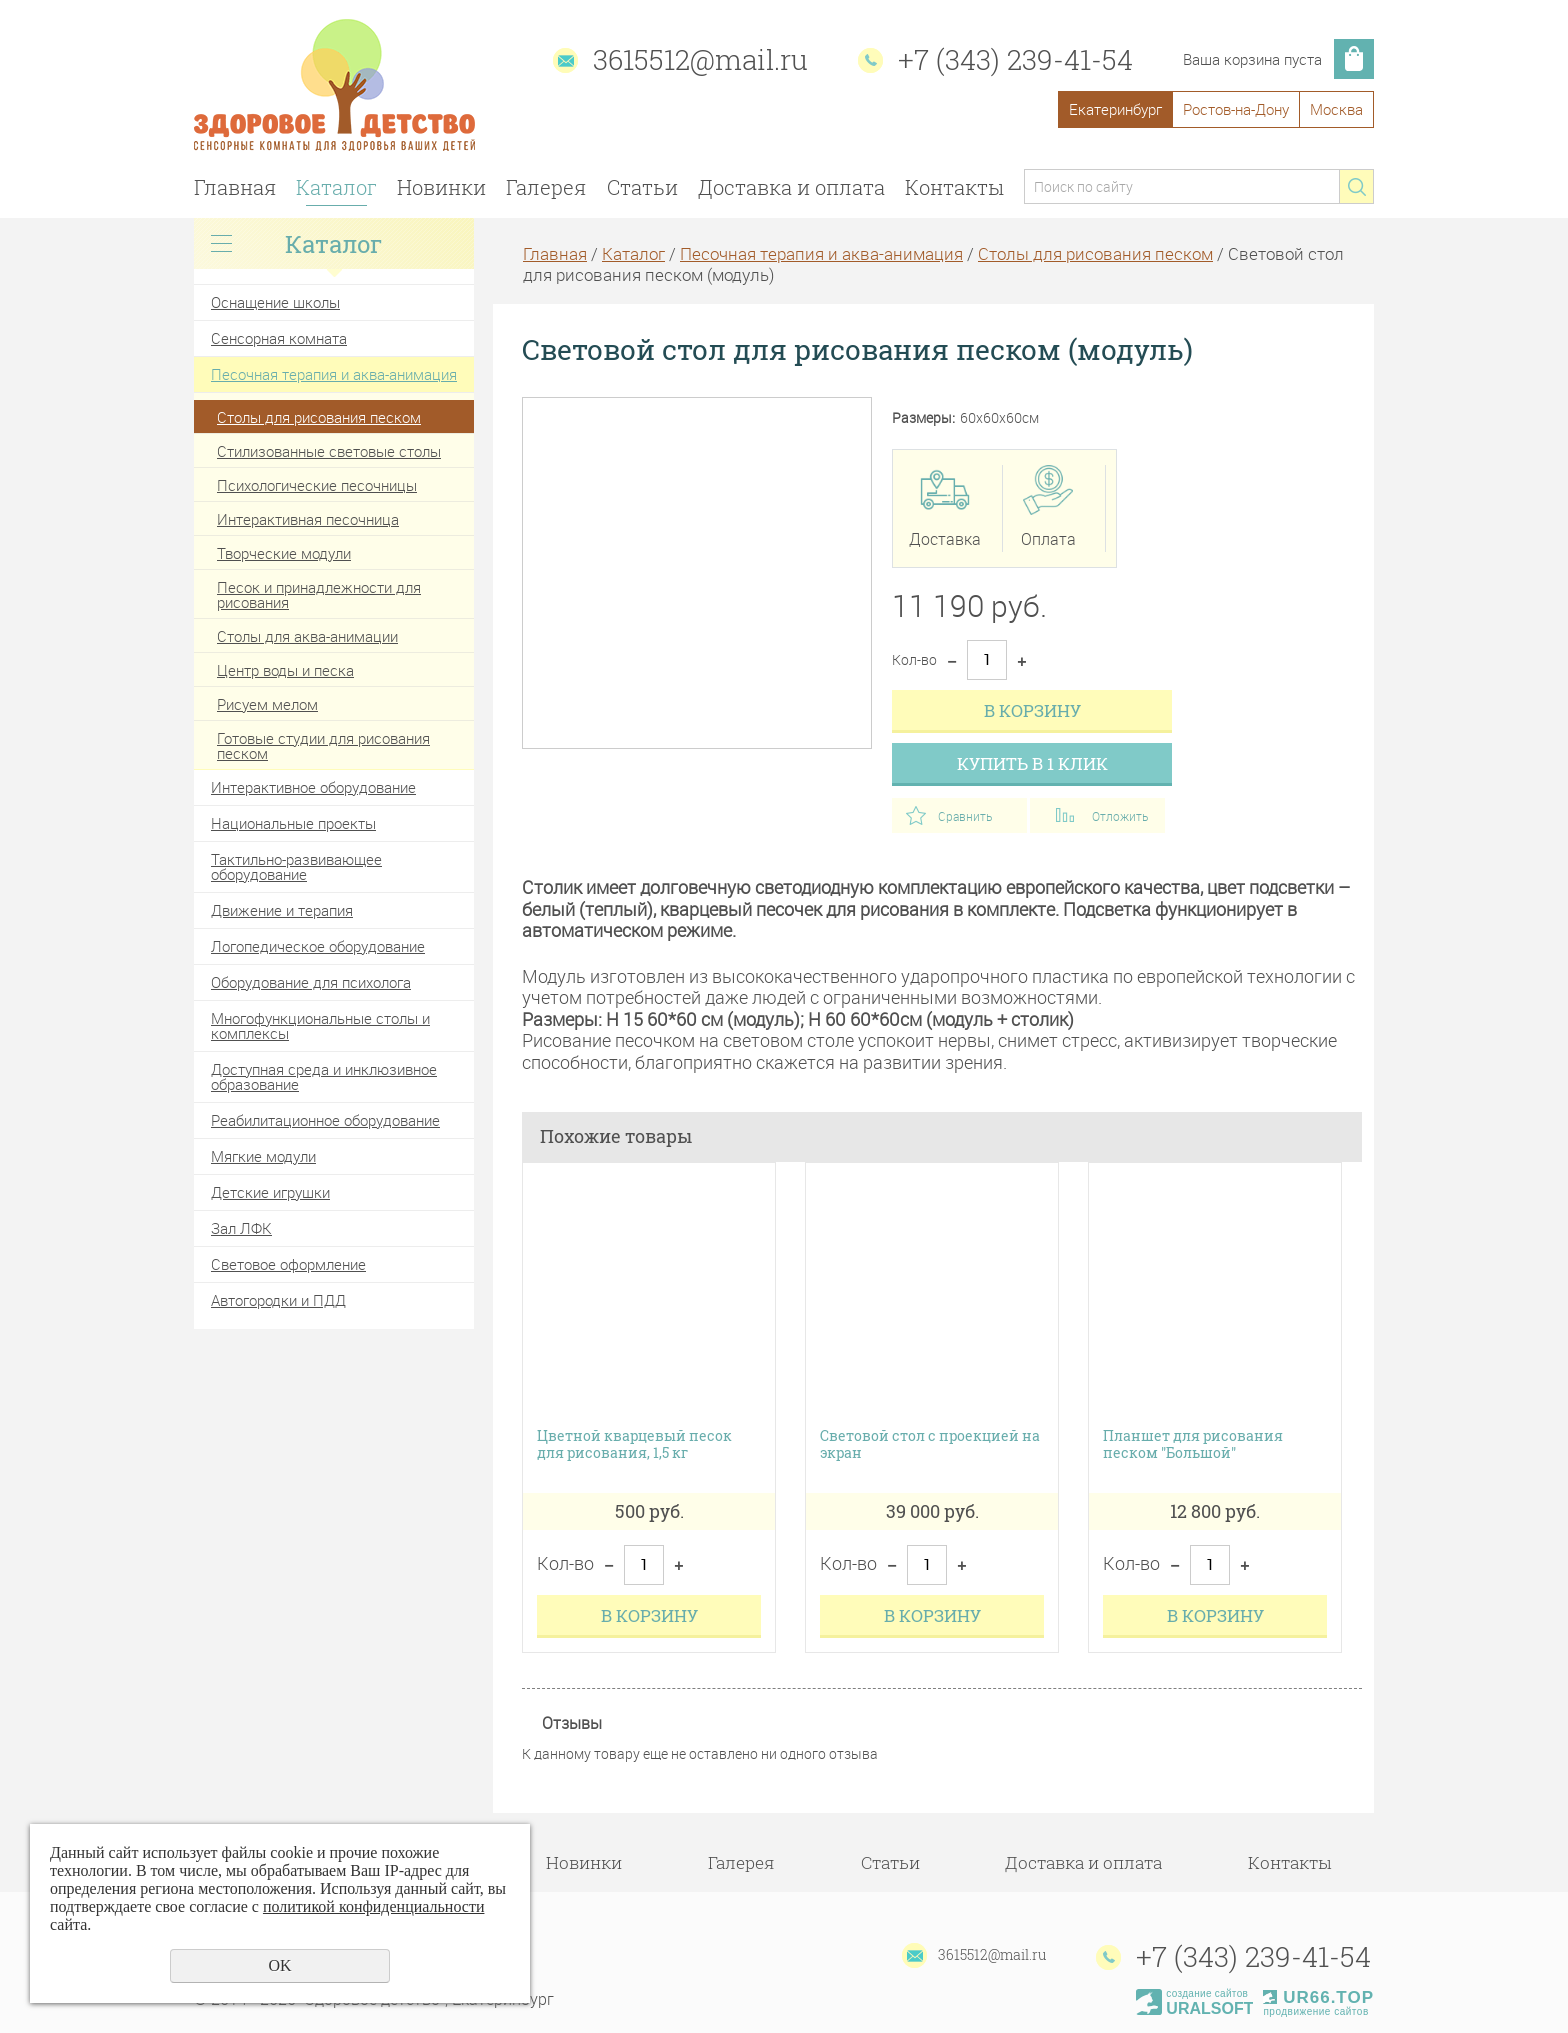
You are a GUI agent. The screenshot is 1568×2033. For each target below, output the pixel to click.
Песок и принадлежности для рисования (319, 594)
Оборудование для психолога (311, 982)
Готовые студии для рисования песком (323, 745)
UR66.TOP (1318, 1997)
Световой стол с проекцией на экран (930, 1445)
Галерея (546, 187)
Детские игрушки (270, 1192)
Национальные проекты (293, 823)
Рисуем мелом (267, 704)
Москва (1336, 109)
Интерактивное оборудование (313, 787)
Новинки (441, 187)
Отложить (1120, 816)
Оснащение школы (275, 302)
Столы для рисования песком (319, 417)
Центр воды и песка (285, 670)
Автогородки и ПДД (278, 1300)
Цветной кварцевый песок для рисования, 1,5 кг (634, 1445)
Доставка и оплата (791, 187)
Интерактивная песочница (308, 519)
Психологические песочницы (317, 485)
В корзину (1032, 710)
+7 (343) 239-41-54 (1015, 59)
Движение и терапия (282, 910)
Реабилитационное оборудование (325, 1120)
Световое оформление (288, 1264)
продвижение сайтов (1315, 2011)
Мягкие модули (263, 1156)
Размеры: (923, 418)
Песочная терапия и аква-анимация (334, 374)
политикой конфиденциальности (374, 1906)
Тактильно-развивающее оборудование (296, 866)
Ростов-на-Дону (1236, 109)
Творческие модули (284, 553)
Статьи (642, 187)
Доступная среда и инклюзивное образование (324, 1076)
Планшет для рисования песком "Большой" (1193, 1445)
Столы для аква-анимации (307, 636)
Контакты (954, 187)
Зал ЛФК (241, 1228)
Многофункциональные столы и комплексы (320, 1025)
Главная (235, 187)
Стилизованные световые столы (329, 451)
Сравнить (965, 816)
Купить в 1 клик (1032, 763)
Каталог (336, 187)
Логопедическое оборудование (318, 946)
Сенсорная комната (279, 338)
